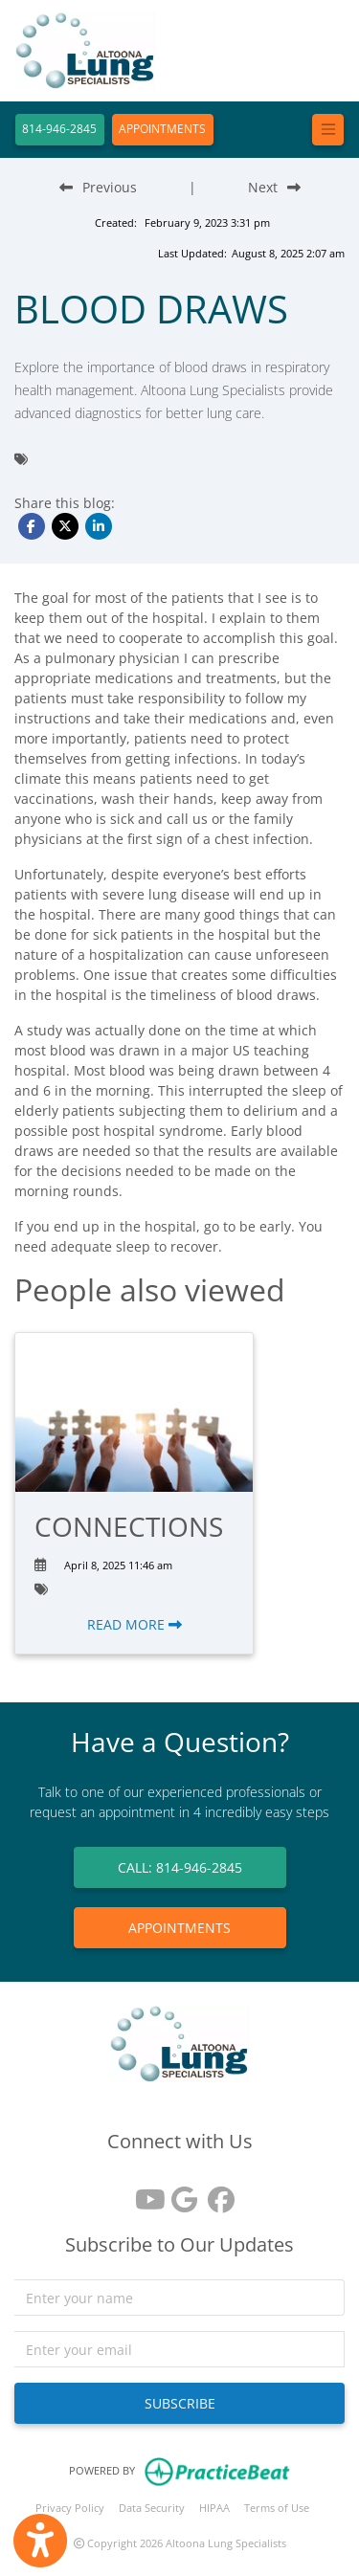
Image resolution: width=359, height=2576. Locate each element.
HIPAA (214, 2507)
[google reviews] (180, 2193)
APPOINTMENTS (162, 129)
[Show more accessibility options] (40, 2540)
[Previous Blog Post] (98, 187)
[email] (179, 2349)
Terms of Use (276, 2507)
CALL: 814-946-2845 (180, 1867)
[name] (179, 2297)
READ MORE (134, 1624)
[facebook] (216, 2193)
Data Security (152, 2507)
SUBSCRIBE (180, 2403)
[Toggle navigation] (328, 129)
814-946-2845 (59, 129)
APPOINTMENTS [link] (179, 1928)
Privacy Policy (69, 2507)
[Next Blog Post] (274, 187)
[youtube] (143, 2193)
